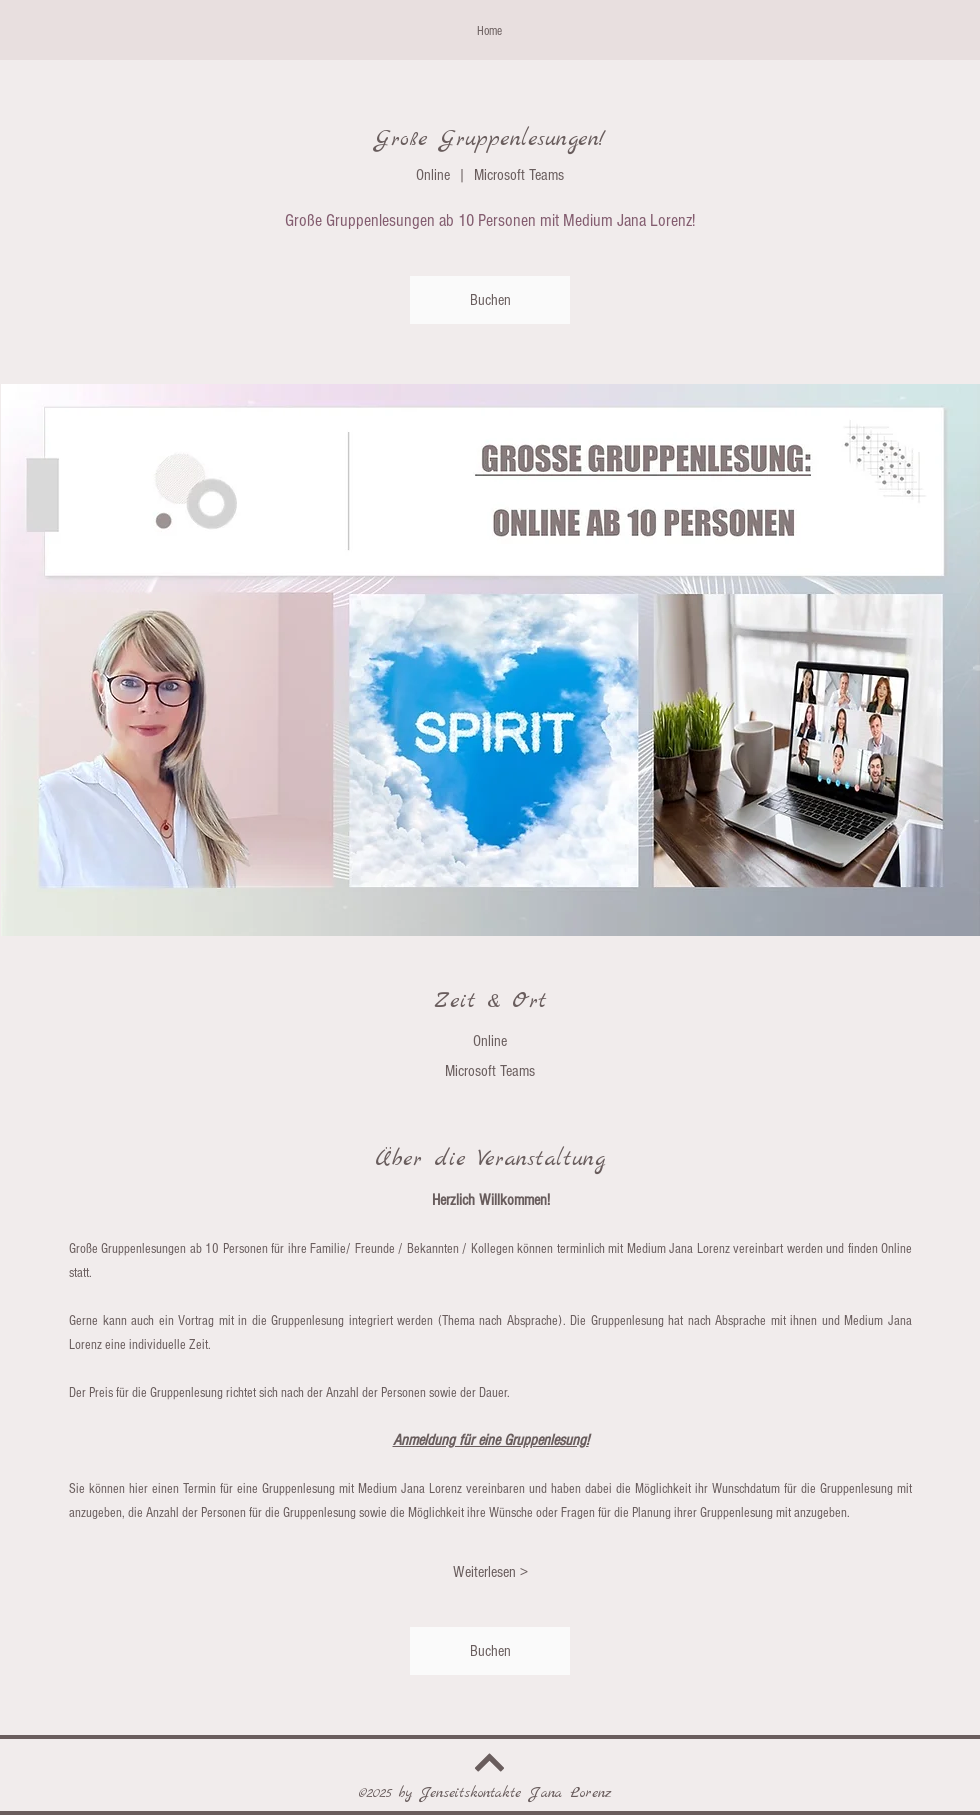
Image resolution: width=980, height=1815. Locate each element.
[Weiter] (490, 1763)
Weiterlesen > (490, 1572)
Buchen (490, 300)
